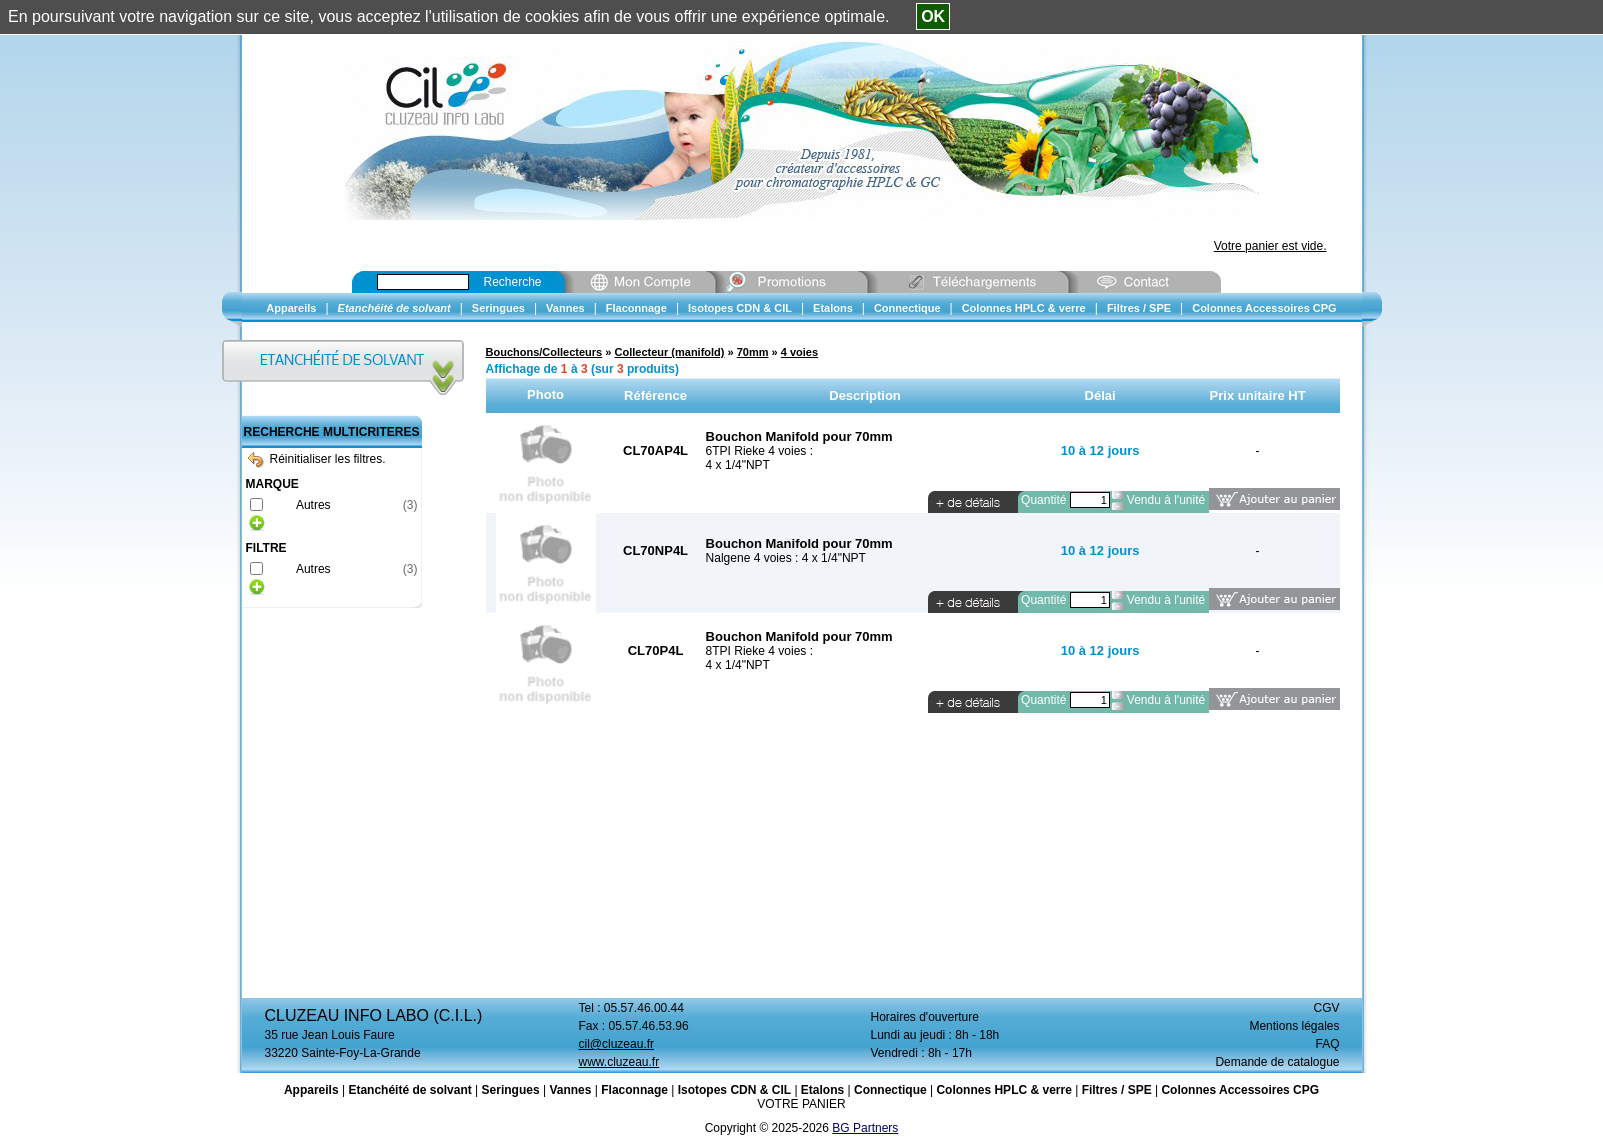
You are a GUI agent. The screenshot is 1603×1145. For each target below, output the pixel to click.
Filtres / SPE (1117, 1090)
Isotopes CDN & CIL (734, 1090)
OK (933, 16)
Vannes (570, 1090)
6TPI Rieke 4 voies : (759, 451)
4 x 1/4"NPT (738, 465)
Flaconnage (634, 1090)
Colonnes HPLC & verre (1003, 1090)
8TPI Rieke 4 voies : (759, 651)
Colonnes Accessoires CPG (1240, 1090)
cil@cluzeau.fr (617, 1044)
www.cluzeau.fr (619, 1062)
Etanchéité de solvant (409, 1090)
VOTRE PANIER (801, 1104)
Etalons (822, 1090)
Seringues (511, 1090)
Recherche (513, 282)
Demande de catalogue (1277, 1062)
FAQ (1327, 1044)
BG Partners (865, 1128)
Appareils (311, 1090)
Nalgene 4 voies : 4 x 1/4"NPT (786, 558)
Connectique (890, 1090)
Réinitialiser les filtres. (317, 459)
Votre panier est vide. (1270, 246)
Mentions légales (1294, 1026)
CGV (1326, 1008)
